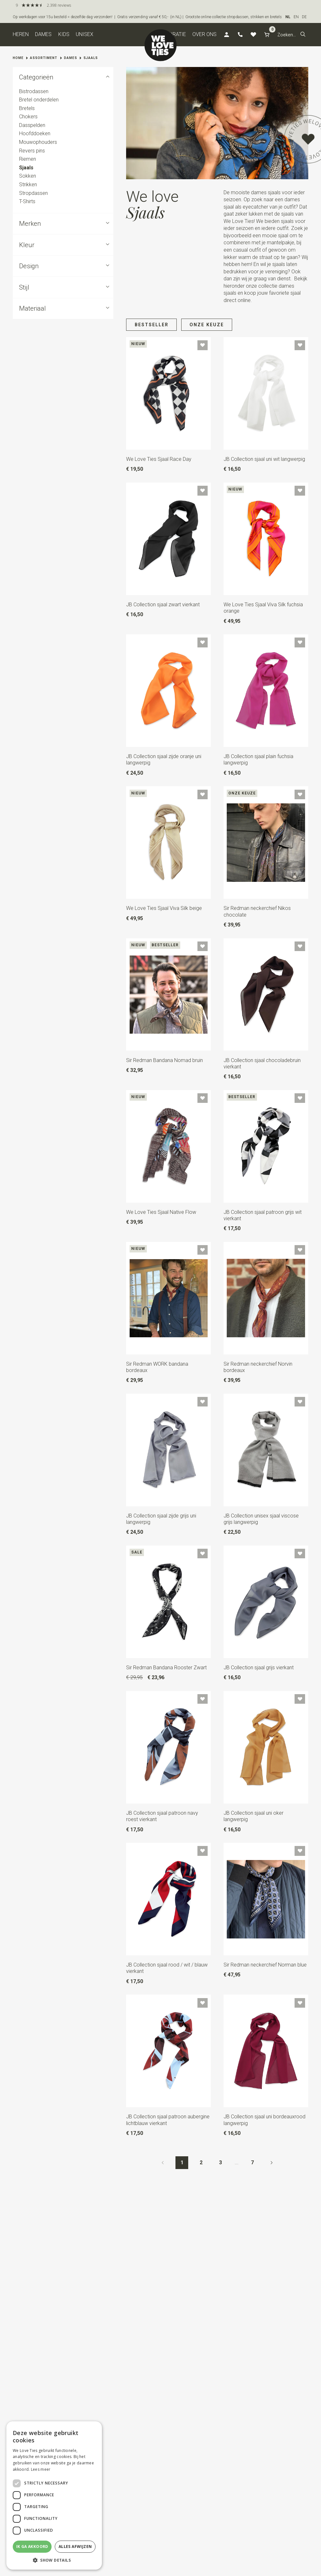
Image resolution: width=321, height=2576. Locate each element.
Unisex (84, 34)
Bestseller (151, 324)
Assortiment (43, 58)
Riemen (27, 159)
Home (18, 58)
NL (287, 17)
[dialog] (54, 2495)
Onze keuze (206, 324)
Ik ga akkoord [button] (32, 2546)
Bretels (27, 108)
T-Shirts (27, 201)
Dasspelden (32, 125)
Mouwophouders (38, 142)
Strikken (28, 184)
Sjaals (90, 58)
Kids (63, 34)
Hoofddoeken (34, 133)
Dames (43, 34)
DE (304, 17)
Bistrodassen (33, 91)
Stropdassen (33, 193)
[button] (302, 34)
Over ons (204, 34)
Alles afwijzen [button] (75, 2546)
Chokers (28, 117)
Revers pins (32, 150)
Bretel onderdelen (39, 100)
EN (296, 17)
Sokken (27, 176)
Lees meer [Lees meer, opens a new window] (41, 2469)
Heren (21, 34)
